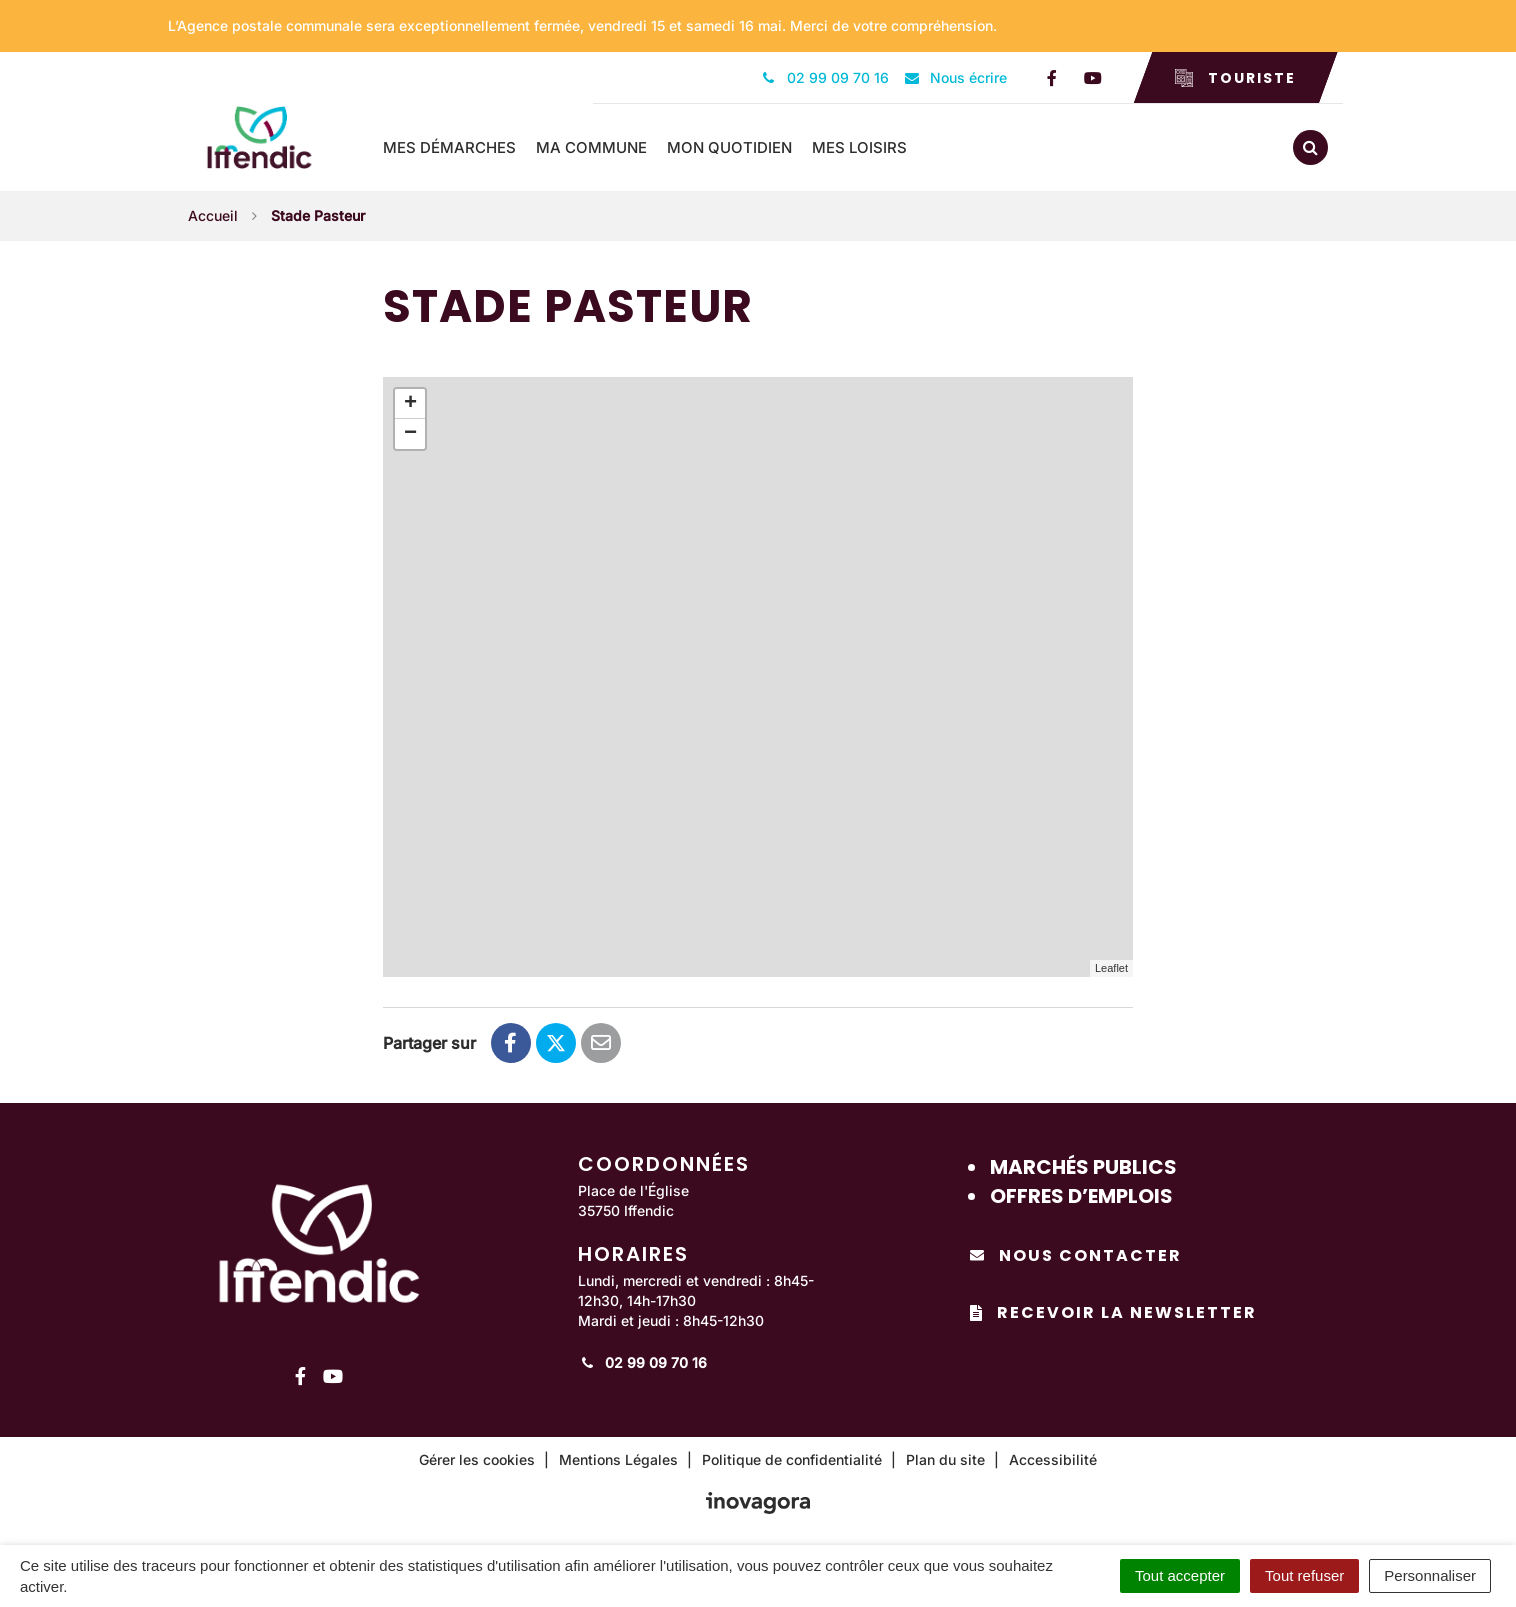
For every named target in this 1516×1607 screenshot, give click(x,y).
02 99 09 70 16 (642, 1360)
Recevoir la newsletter (1113, 1310)
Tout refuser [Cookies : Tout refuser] (1304, 1575)
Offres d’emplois (1081, 1193)
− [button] (410, 432)
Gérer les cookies (477, 1457)
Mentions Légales (618, 1457)
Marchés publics (1083, 1165)
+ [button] (410, 402)
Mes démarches (458, 146)
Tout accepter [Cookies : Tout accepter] (1180, 1575)
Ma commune (600, 146)
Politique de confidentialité (792, 1457)
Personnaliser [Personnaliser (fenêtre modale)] (1430, 1575)
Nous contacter (1076, 1253)
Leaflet (1111, 966)
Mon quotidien (738, 146)
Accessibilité (1053, 1457)
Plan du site (945, 1457)
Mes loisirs (868, 146)
